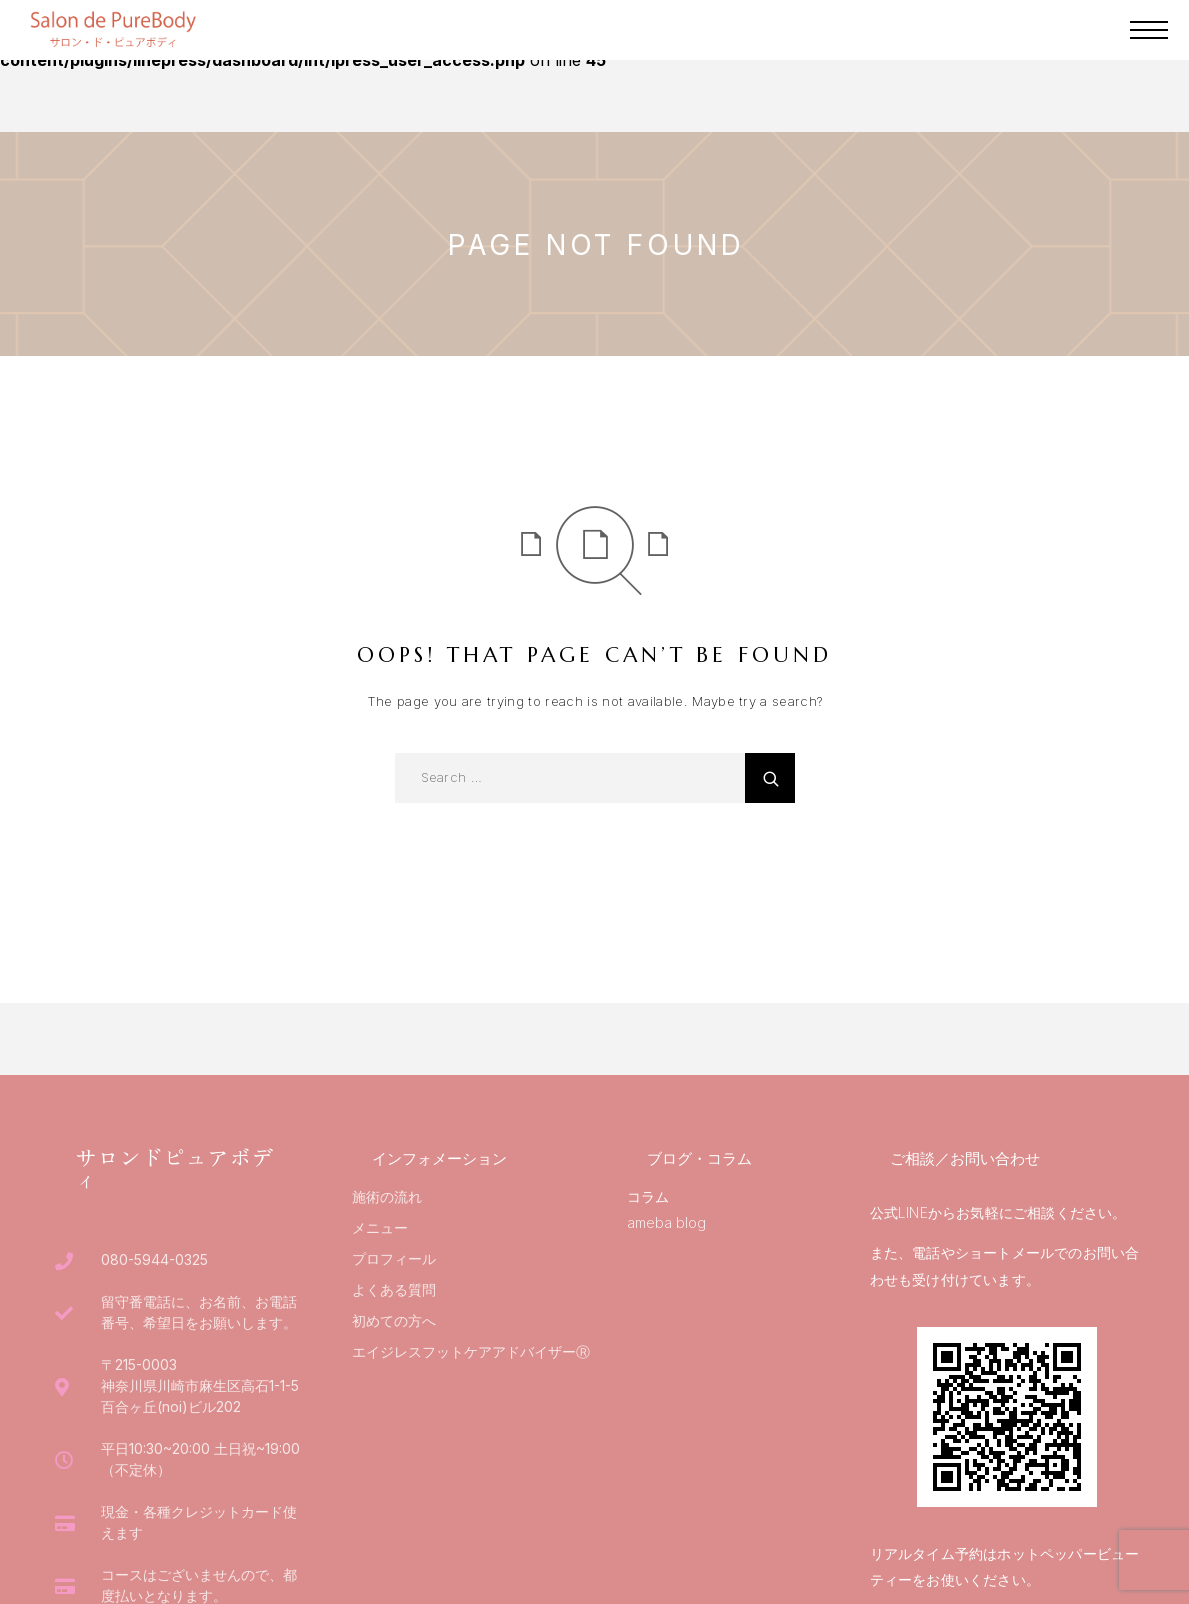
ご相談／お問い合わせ (965, 1158)
